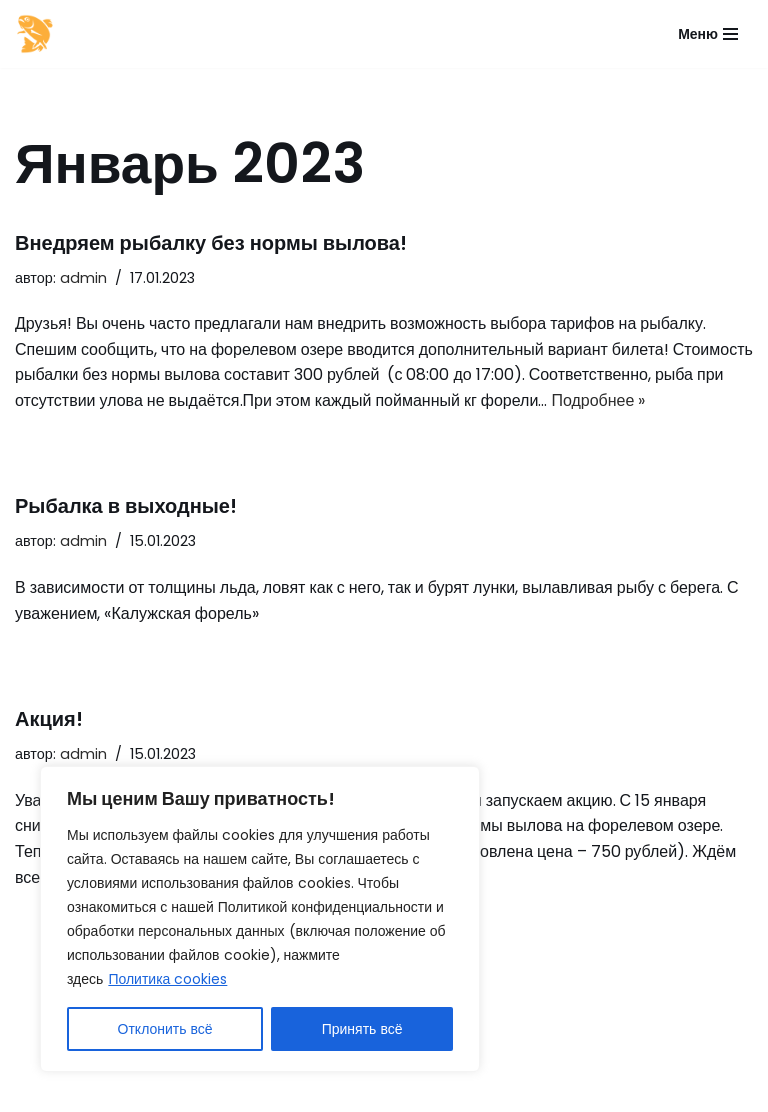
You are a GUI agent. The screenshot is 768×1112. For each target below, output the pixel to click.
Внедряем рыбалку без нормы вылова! (211, 243)
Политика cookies (167, 979)
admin (83, 278)
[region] (260, 919)
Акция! (49, 719)
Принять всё (362, 1029)
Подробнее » (598, 400)
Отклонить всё (165, 1029)
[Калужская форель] (35, 34)
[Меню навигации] (708, 34)
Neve (35, 1090)
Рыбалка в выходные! (126, 506)
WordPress (195, 1090)
